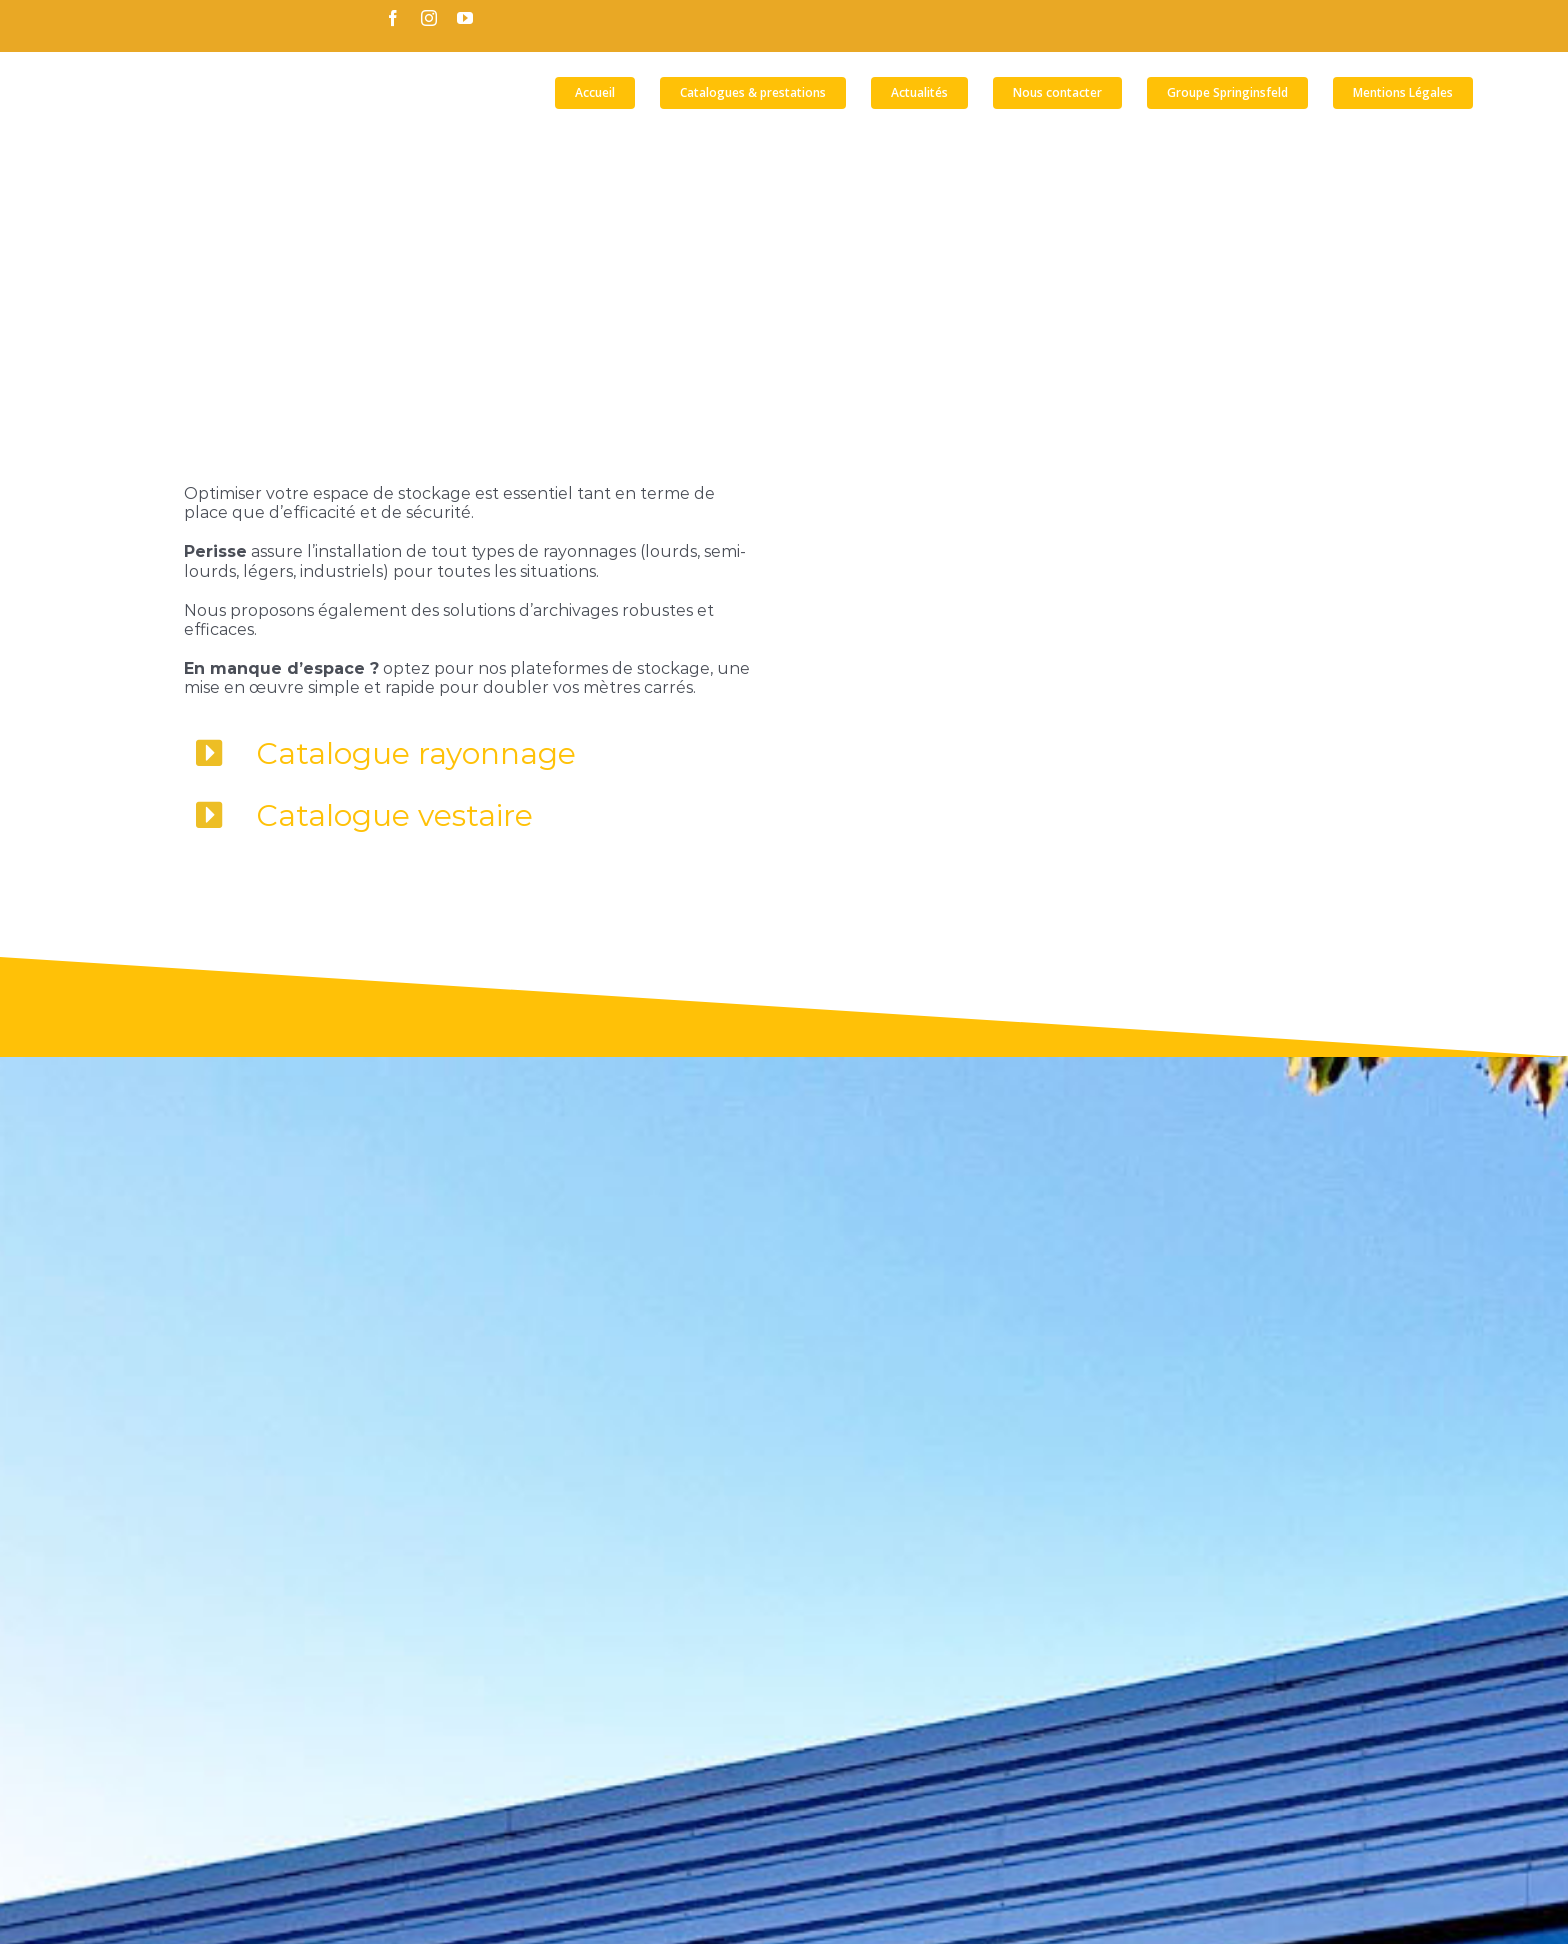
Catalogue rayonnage (416, 753)
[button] (1505, 93)
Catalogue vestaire (394, 815)
